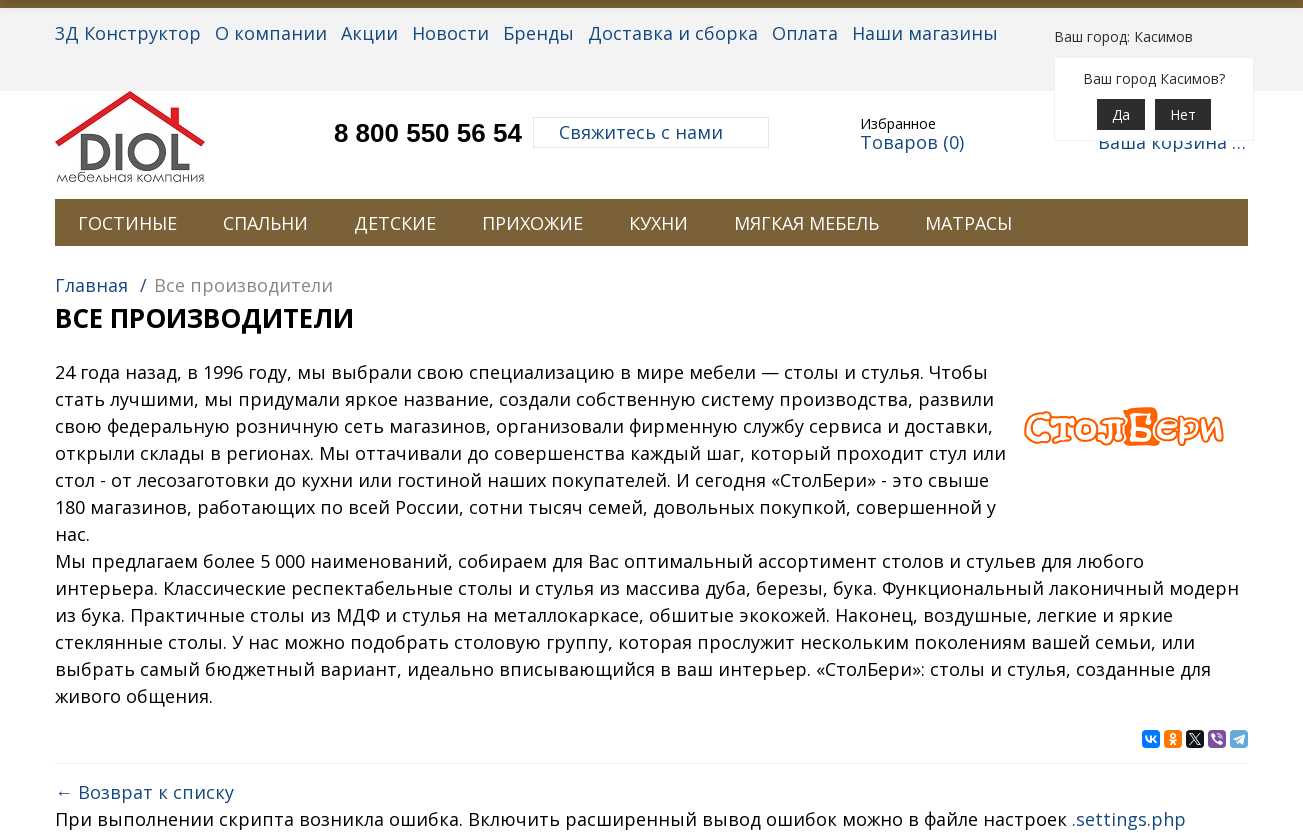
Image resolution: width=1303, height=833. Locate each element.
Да (1121, 114)
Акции (369, 33)
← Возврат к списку (144, 792)
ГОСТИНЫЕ (127, 223)
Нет (1183, 114)
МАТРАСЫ (968, 223)
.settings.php (1129, 819)
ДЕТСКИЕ (395, 223)
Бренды (538, 33)
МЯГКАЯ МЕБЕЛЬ (806, 223)
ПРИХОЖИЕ (532, 223)
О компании (271, 33)
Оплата (805, 33)
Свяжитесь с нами (651, 132)
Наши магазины (925, 33)
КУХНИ (658, 223)
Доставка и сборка (673, 33)
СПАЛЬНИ (265, 223)
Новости (450, 33)
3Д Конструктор (128, 33)
